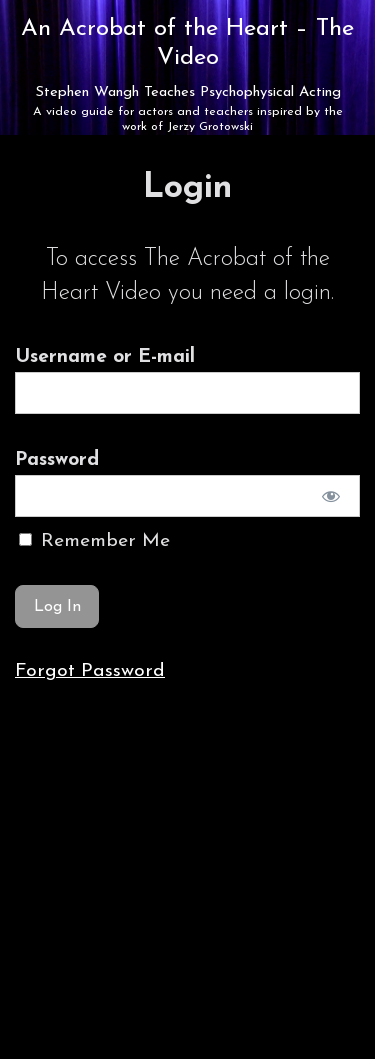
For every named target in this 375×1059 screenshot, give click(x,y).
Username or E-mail (105, 357)
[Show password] (331, 496)
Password (57, 460)
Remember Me (94, 541)
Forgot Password (90, 671)
